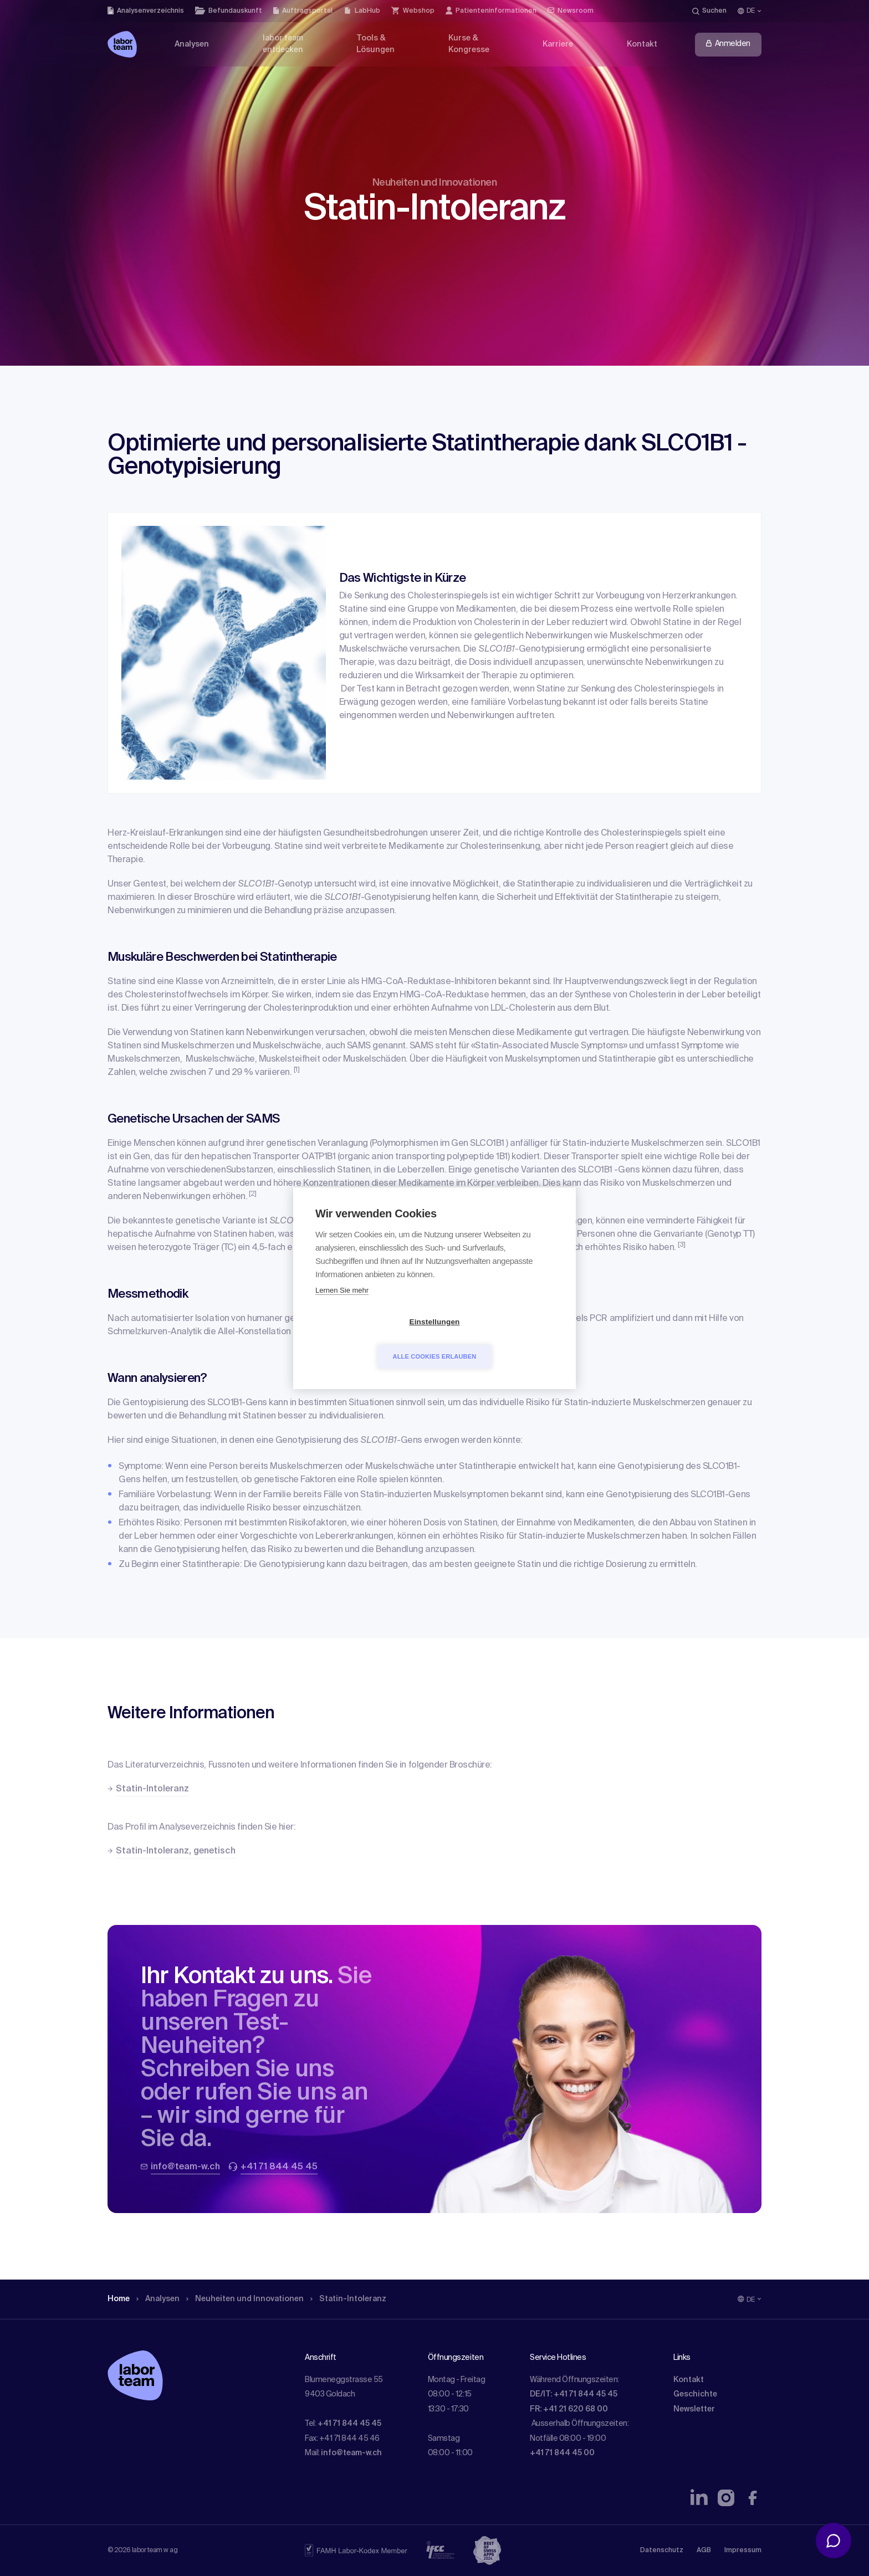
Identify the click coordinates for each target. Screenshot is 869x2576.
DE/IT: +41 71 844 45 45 (573, 2394)
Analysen (158, 2299)
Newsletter (694, 2409)
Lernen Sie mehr (342, 1307)
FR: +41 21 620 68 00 (569, 2409)
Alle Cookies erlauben (498, 1338)
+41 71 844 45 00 (562, 2453)
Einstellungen (370, 1339)
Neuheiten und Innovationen (245, 2299)
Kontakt (688, 2380)
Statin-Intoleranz (348, 2299)
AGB (704, 2550)
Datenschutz (661, 2550)
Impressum (742, 2550)
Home (119, 2299)
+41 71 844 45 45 (349, 2424)
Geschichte (695, 2394)
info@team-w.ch (351, 2453)
